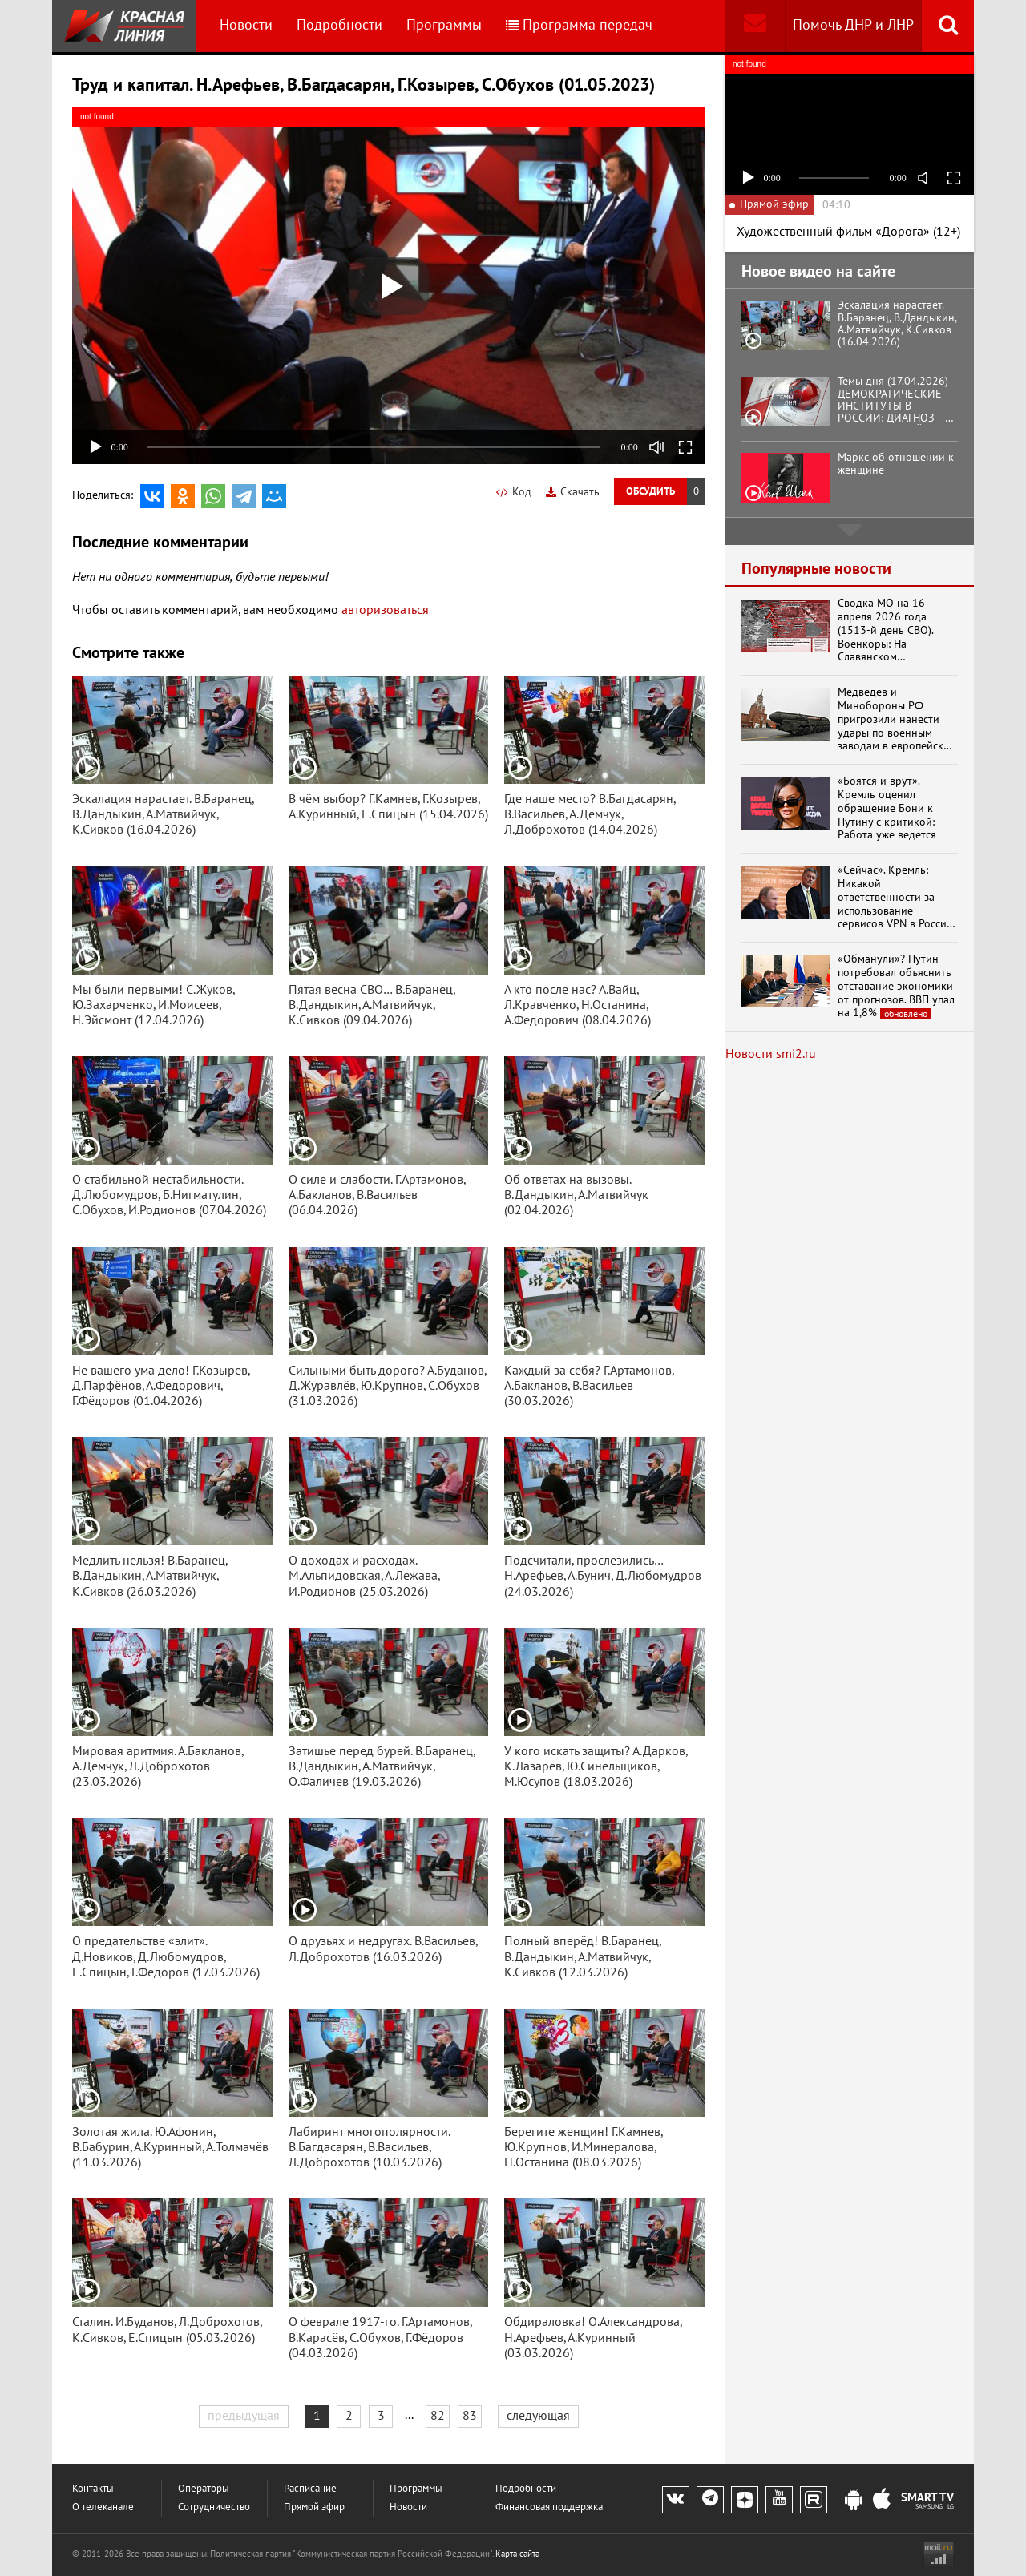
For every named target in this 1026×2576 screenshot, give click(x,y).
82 (437, 2415)
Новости (246, 25)
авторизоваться (385, 610)
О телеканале (103, 2507)
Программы (444, 25)
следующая (538, 2415)
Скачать (573, 492)
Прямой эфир (314, 2507)
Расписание (310, 2489)
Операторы (203, 2489)
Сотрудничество (214, 2507)
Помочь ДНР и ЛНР (853, 25)
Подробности (339, 25)
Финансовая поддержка (549, 2507)
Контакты (93, 2489)
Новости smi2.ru (770, 1054)
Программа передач (579, 25)
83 (470, 2415)
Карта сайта (517, 2554)
